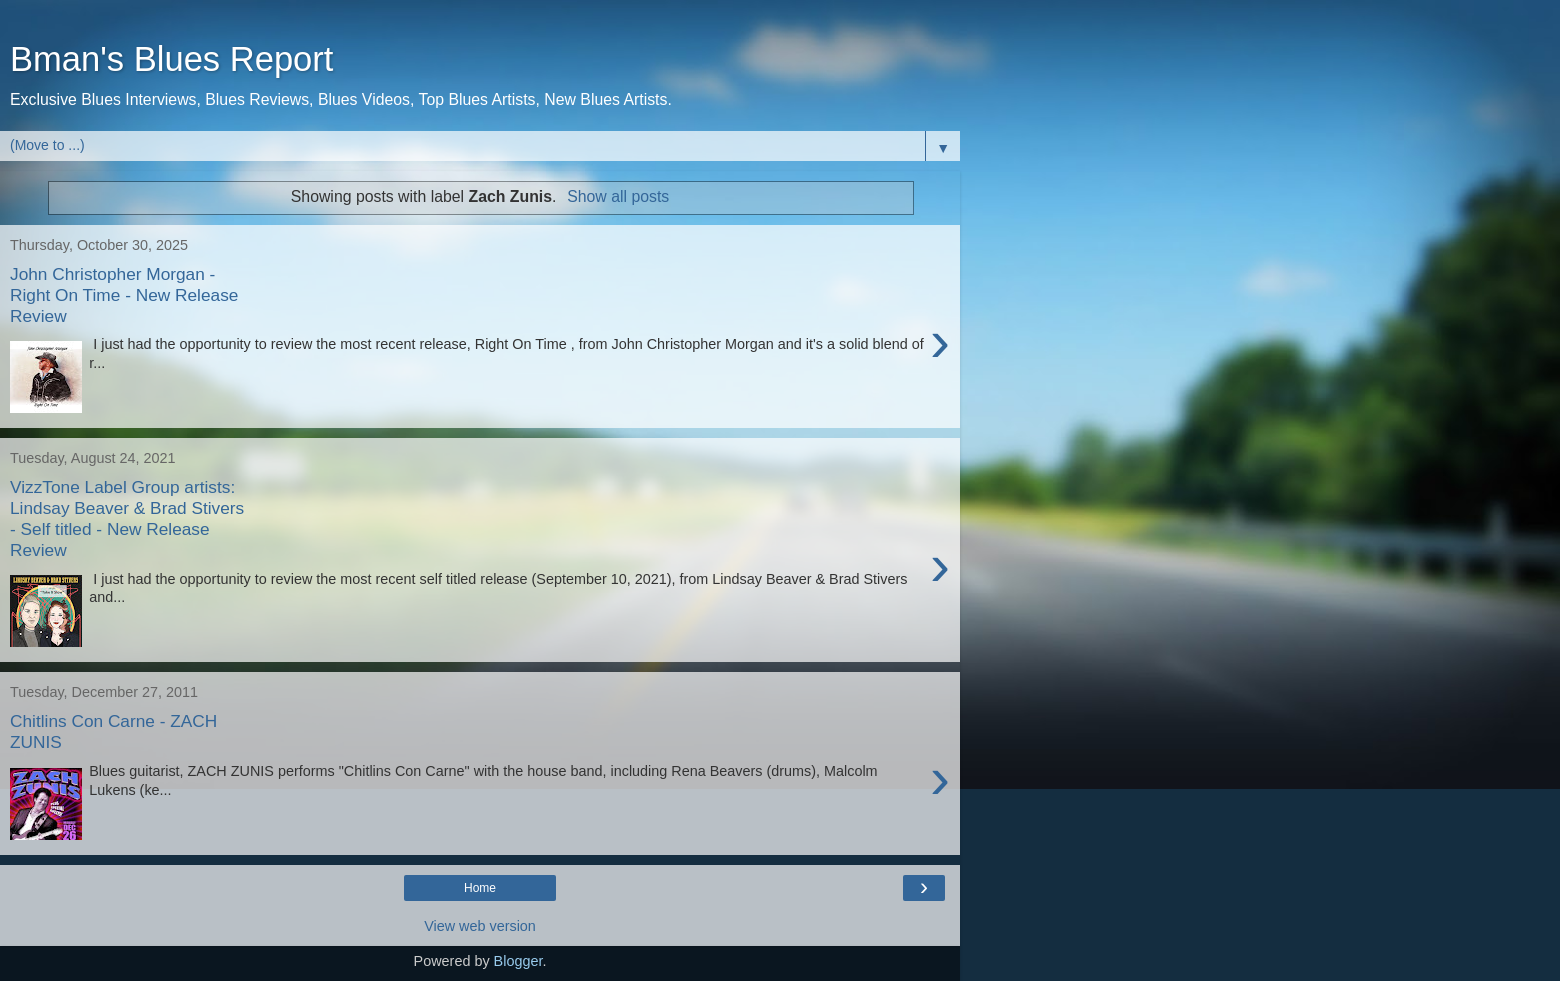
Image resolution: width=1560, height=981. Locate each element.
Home (480, 888)
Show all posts (618, 196)
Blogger (518, 961)
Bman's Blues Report (171, 59)
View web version (480, 926)
